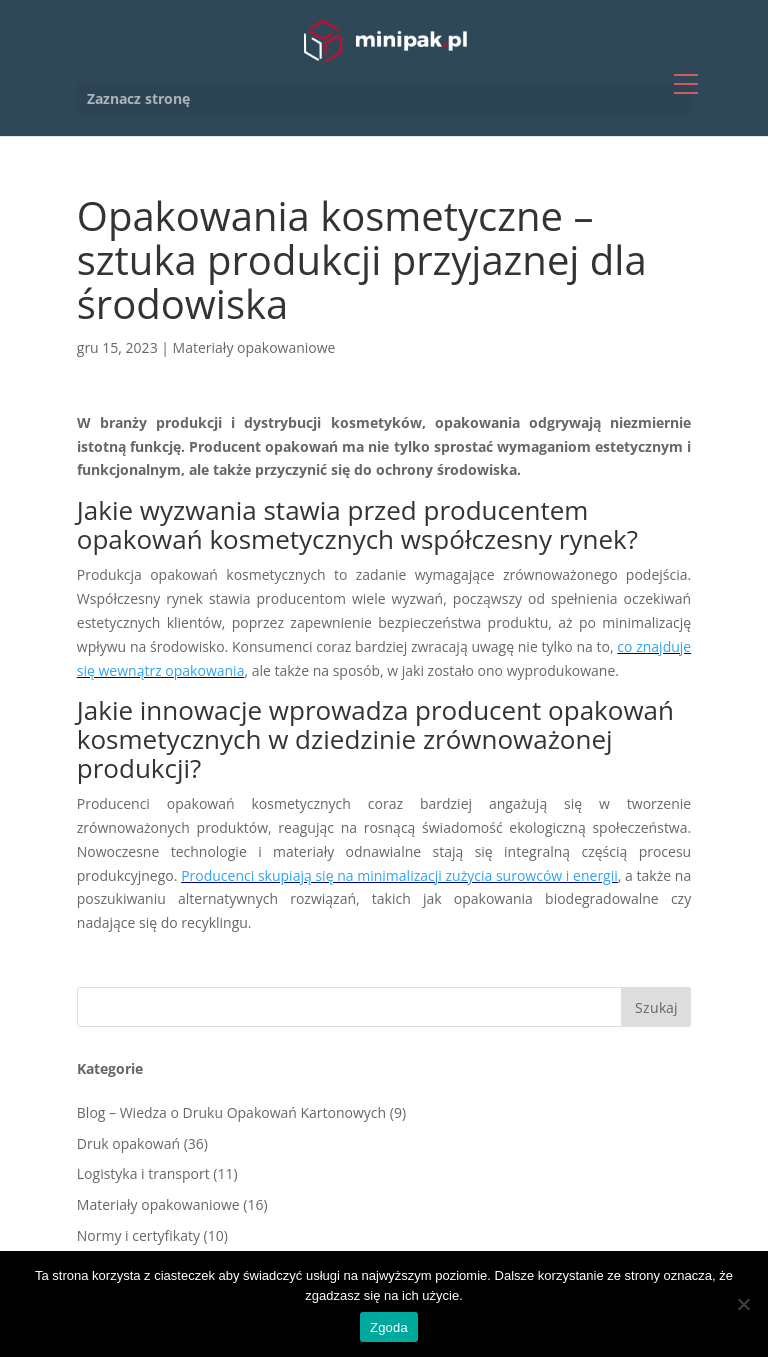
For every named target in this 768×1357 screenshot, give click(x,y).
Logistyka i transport (143, 1173)
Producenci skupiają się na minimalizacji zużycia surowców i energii (399, 875)
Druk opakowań (128, 1143)
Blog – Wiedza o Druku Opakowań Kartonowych (231, 1112)
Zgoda (389, 1327)
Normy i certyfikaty (138, 1235)
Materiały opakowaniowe (254, 347)
